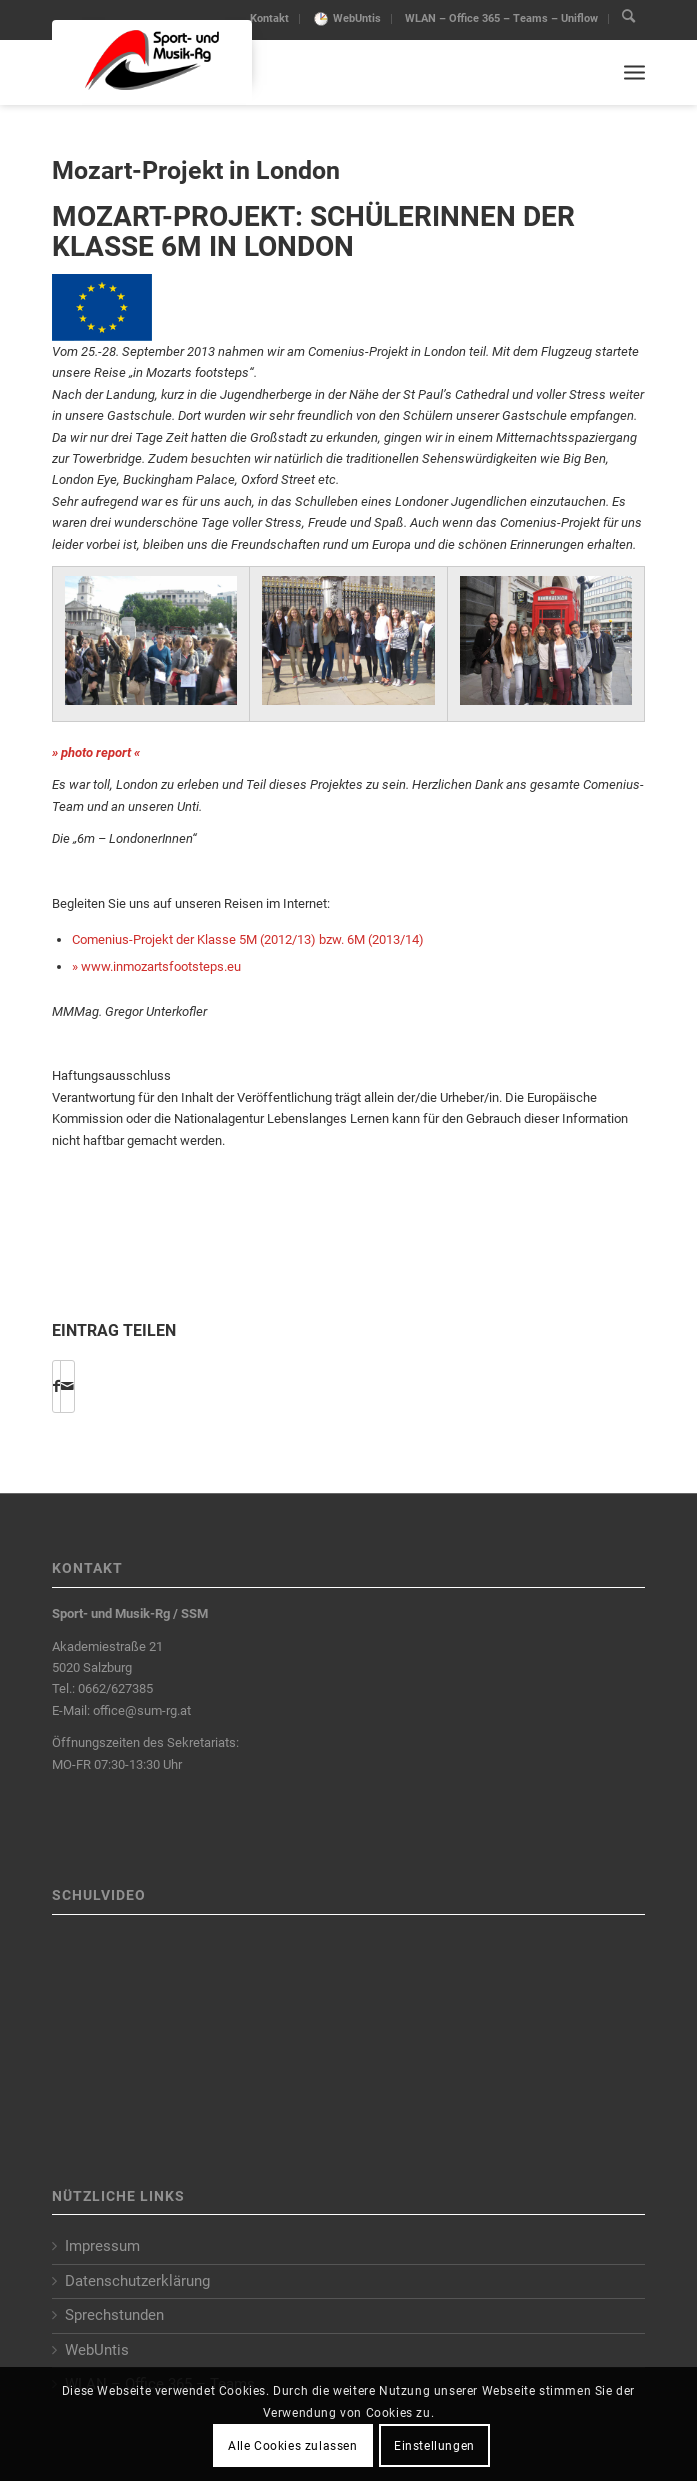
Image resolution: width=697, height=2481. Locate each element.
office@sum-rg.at (142, 1710)
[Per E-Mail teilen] (67, 1386)
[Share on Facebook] (56, 1386)
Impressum (102, 2246)
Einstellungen (434, 2446)
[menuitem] (270, 19)
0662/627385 (115, 1688)
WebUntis (357, 18)
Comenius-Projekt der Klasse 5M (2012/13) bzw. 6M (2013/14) (248, 939)
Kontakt (269, 18)
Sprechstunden (114, 2315)
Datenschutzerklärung (137, 2281)
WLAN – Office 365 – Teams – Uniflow (501, 18)
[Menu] (634, 72)
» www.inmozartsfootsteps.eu (156, 966)
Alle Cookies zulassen (293, 2446)
